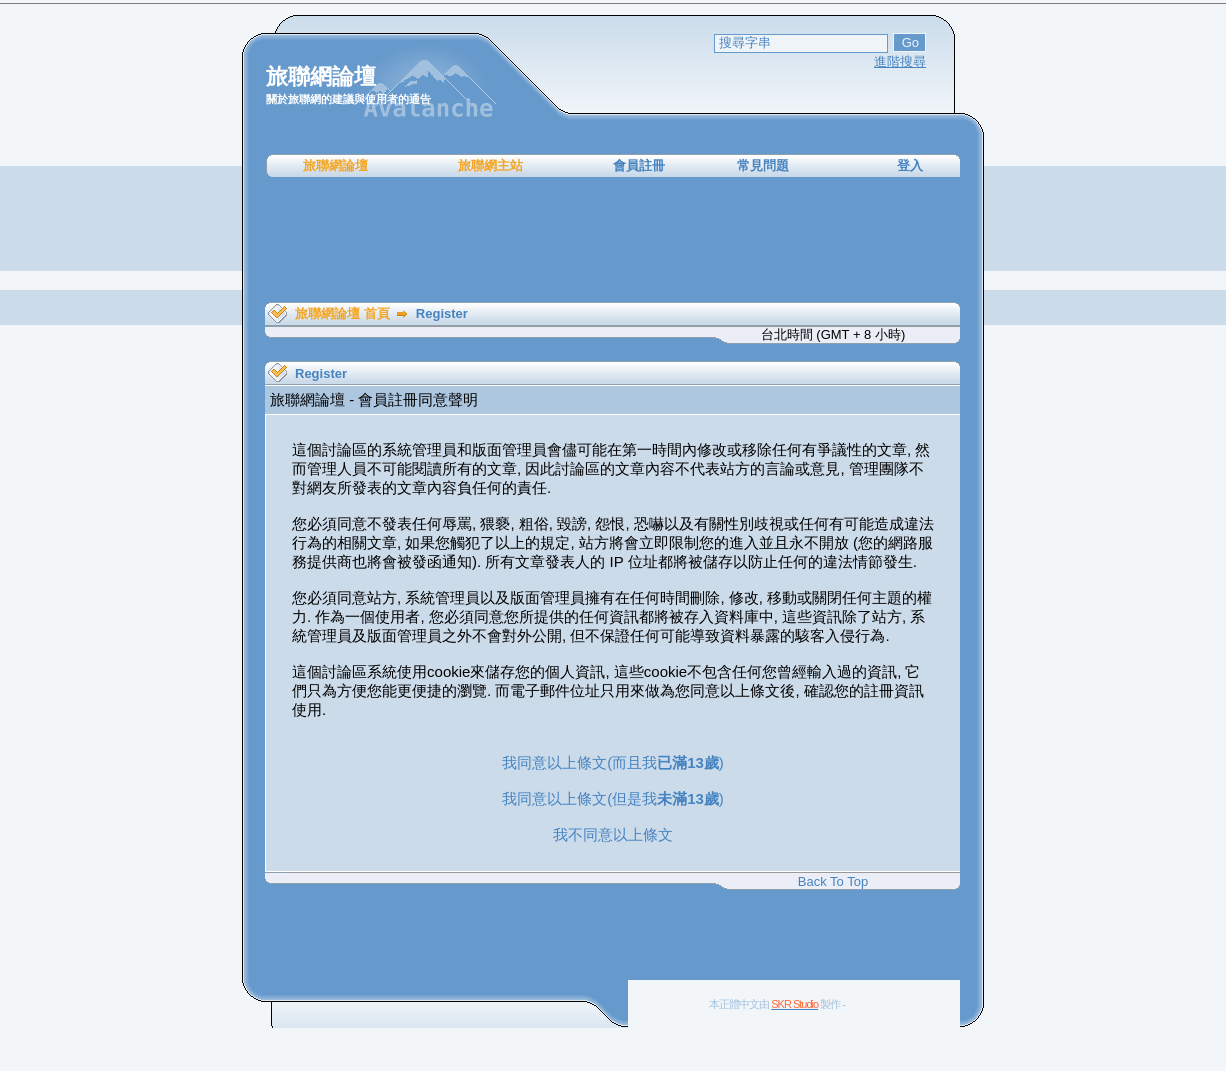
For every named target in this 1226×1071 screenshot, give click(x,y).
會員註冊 (639, 165)
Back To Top (833, 881)
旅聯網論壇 (335, 165)
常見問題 (763, 165)
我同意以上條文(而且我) (613, 762)
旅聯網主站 (490, 165)
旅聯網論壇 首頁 (342, 313)
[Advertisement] (613, 240)
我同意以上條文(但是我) (613, 798)
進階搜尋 (900, 61)
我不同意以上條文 (613, 834)
